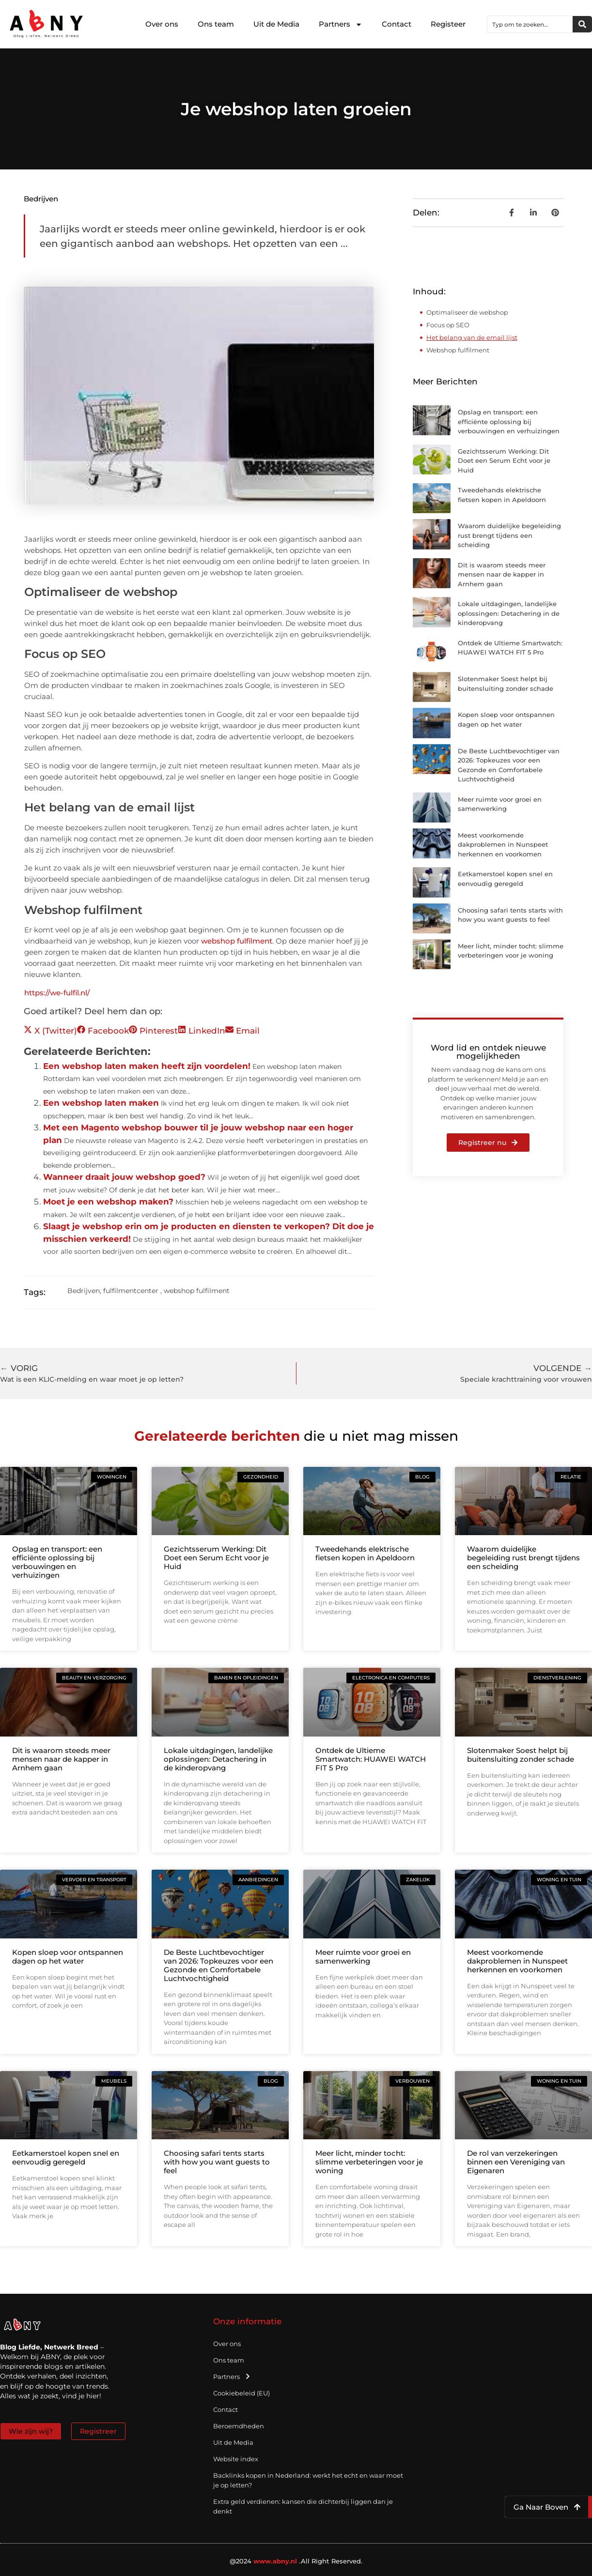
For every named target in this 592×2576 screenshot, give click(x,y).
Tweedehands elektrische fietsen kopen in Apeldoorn (365, 1553)
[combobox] (530, 24)
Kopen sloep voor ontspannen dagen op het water (67, 1957)
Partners (340, 24)
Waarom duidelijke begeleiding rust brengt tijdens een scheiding (509, 535)
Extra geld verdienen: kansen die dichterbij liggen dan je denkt (303, 2506)
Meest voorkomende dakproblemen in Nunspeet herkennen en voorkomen (503, 844)
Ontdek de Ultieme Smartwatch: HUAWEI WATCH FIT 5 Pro (370, 1759)
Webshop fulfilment (457, 350)
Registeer (448, 24)
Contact (396, 24)
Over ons (161, 24)
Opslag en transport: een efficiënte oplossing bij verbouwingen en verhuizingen (509, 421)
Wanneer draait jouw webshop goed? (124, 1177)
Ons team (216, 24)
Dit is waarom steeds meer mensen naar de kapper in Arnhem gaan (501, 574)
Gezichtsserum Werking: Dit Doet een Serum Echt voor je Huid (504, 460)
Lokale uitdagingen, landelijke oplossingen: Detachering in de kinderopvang (509, 613)
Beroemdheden (238, 2426)
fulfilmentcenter (130, 1290)
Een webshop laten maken (101, 1103)
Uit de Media (276, 24)
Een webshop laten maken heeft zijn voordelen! (146, 1066)
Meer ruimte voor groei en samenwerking (363, 1957)
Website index (235, 2459)
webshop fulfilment (236, 940)
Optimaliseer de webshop (467, 312)
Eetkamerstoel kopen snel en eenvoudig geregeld (65, 2157)
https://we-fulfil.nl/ (57, 992)
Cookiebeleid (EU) (241, 2393)
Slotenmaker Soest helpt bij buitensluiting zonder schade (520, 1755)
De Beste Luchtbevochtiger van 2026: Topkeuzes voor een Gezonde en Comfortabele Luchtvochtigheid (218, 1965)
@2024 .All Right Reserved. (296, 2561)
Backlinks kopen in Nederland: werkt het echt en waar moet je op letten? (308, 2480)
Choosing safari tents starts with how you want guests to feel (217, 2162)
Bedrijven (41, 198)
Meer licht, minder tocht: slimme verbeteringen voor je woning (369, 2162)
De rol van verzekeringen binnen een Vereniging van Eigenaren (516, 2162)
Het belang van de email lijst (471, 337)
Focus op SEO (447, 325)
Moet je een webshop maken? (108, 1201)
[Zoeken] (582, 24)
